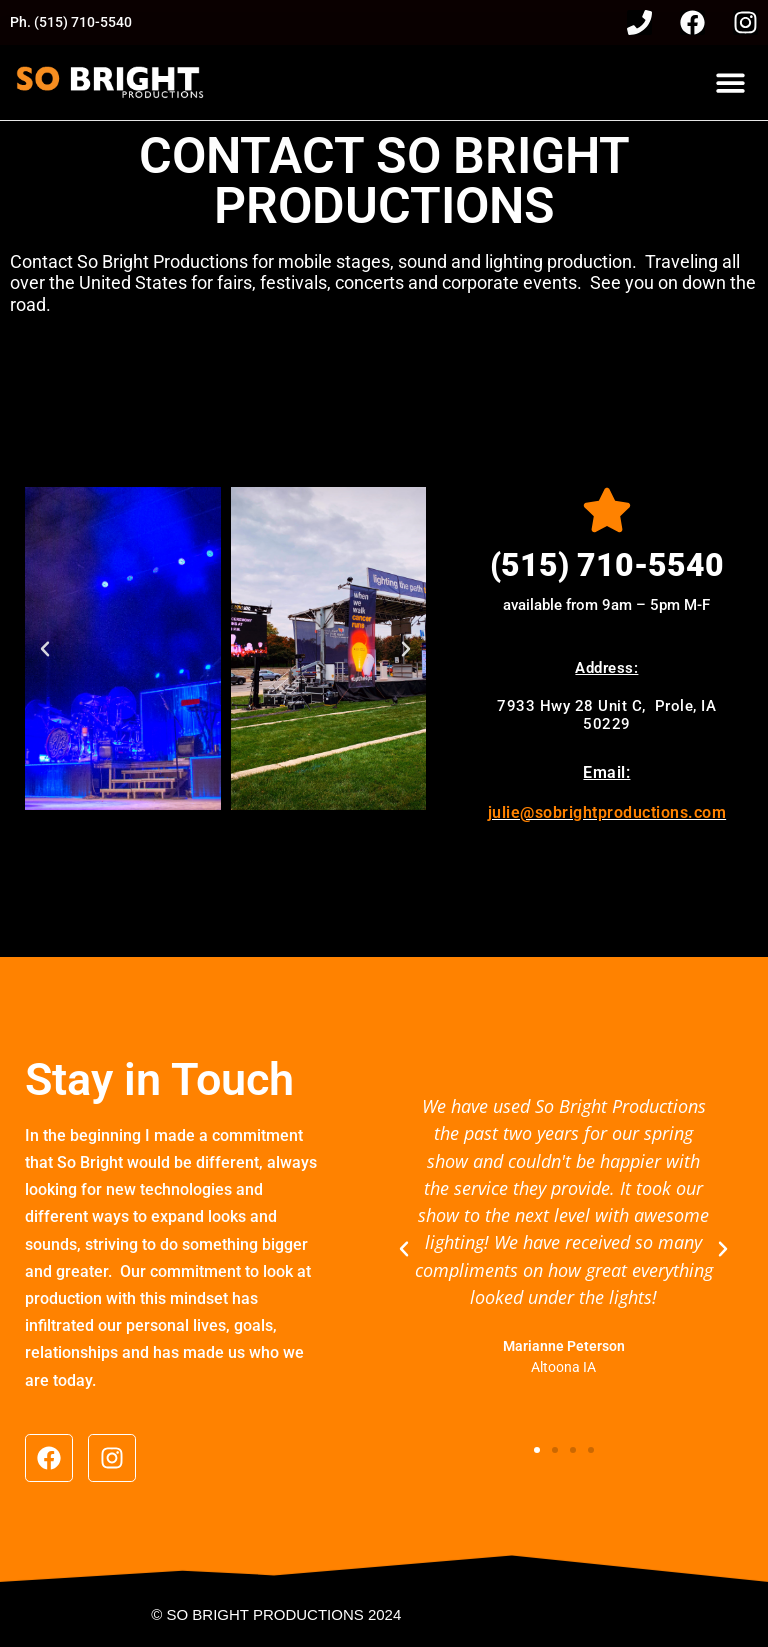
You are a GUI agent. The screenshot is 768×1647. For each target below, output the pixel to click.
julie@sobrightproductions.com (607, 812)
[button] (730, 82)
